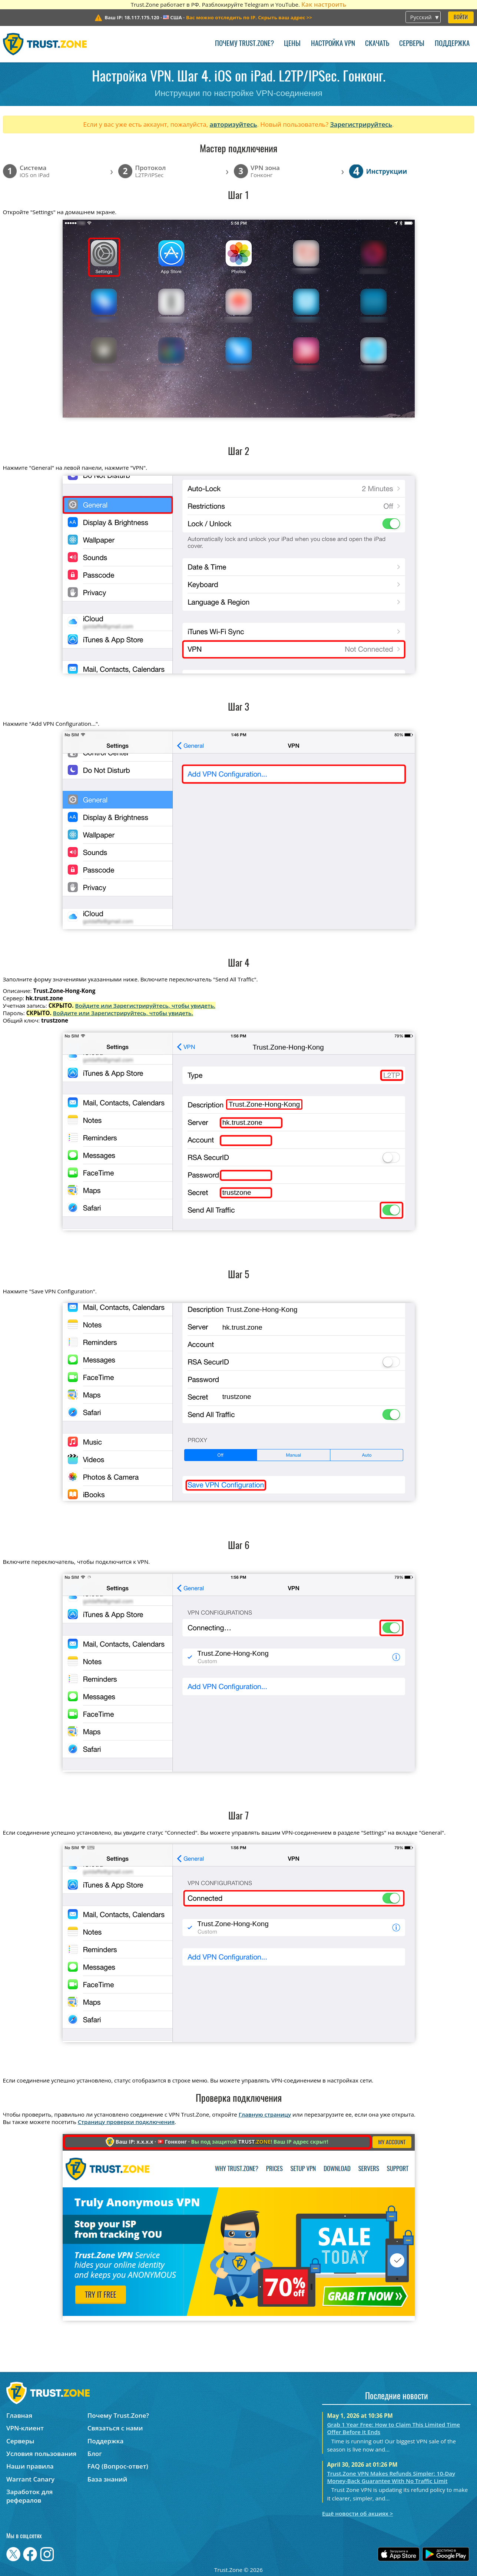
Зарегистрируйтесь (361, 124)
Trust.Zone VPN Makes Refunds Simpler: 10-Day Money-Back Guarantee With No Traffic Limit (391, 2477)
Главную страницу (265, 2114)
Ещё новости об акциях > (357, 2513)
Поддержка (452, 43)
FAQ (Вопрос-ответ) (117, 2466)
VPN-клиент (25, 2428)
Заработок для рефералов (29, 2495)
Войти (461, 17)
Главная (19, 2415)
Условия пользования (41, 2453)
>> (249, 17)
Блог (94, 2453)
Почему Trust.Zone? (244, 43)
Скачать (377, 43)
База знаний (107, 2479)
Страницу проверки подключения (126, 2121)
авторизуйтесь (233, 124)
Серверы (411, 43)
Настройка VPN (333, 43)
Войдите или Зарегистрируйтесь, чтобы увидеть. (145, 1005)
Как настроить (323, 4)
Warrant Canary (30, 2479)
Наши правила (30, 2466)
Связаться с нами (115, 2428)
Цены (292, 43)
